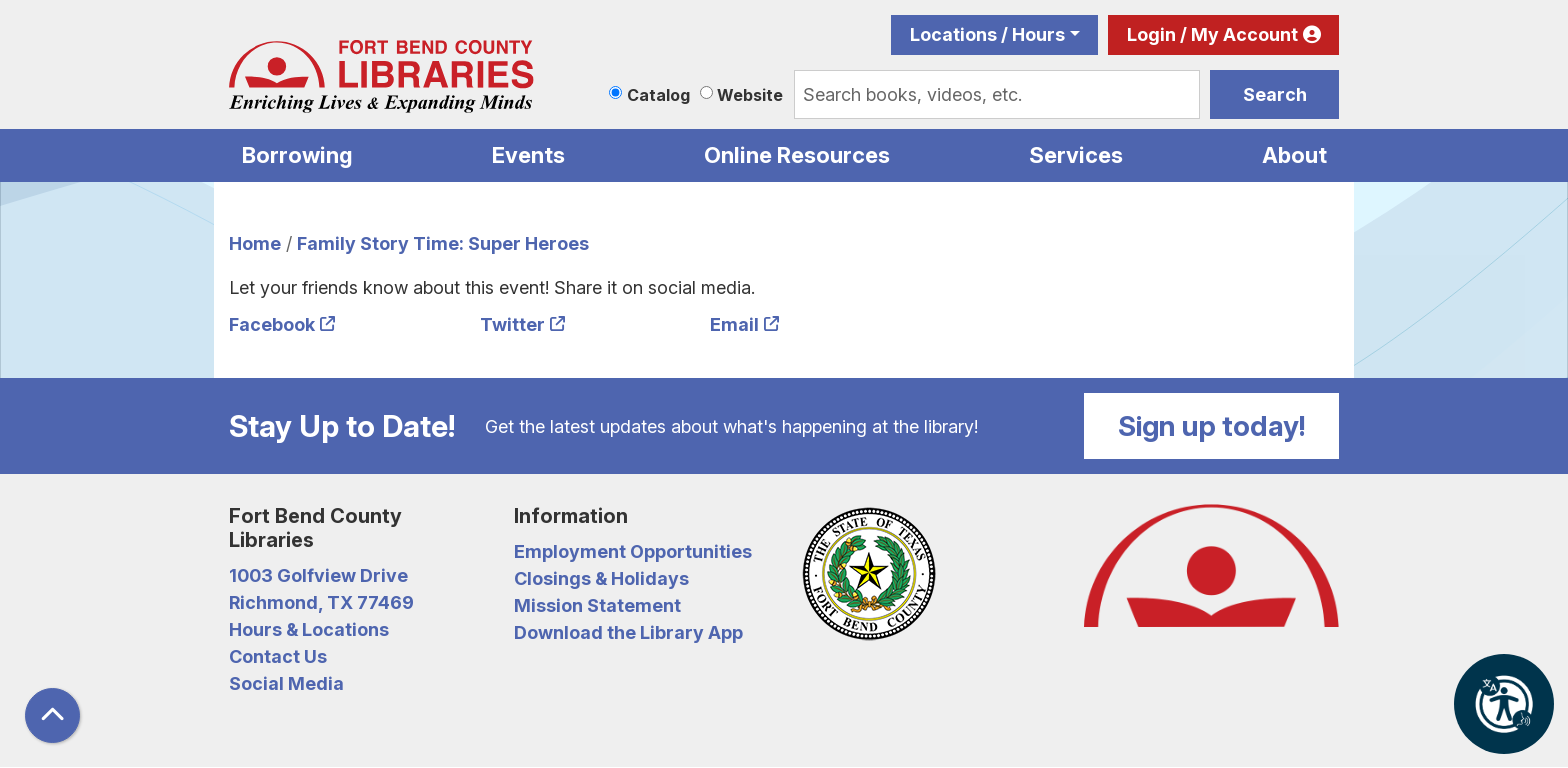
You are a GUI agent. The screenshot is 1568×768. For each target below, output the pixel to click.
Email (734, 324)
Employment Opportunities (633, 551)
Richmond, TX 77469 (321, 602)
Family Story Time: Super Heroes (443, 243)
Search (1275, 94)
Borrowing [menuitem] (297, 155)
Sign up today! (1212, 426)
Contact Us (278, 656)
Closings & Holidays (601, 578)
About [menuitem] (1294, 155)
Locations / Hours (987, 34)
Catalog (658, 95)
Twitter (512, 324)
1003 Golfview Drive (318, 575)
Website (750, 95)
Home (255, 243)
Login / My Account (1212, 34)
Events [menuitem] (528, 155)
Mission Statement (597, 605)
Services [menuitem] (1076, 155)
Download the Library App (628, 632)
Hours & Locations (309, 629)
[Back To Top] (52, 715)
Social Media (286, 683)
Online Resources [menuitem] (797, 155)
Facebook (272, 324)
